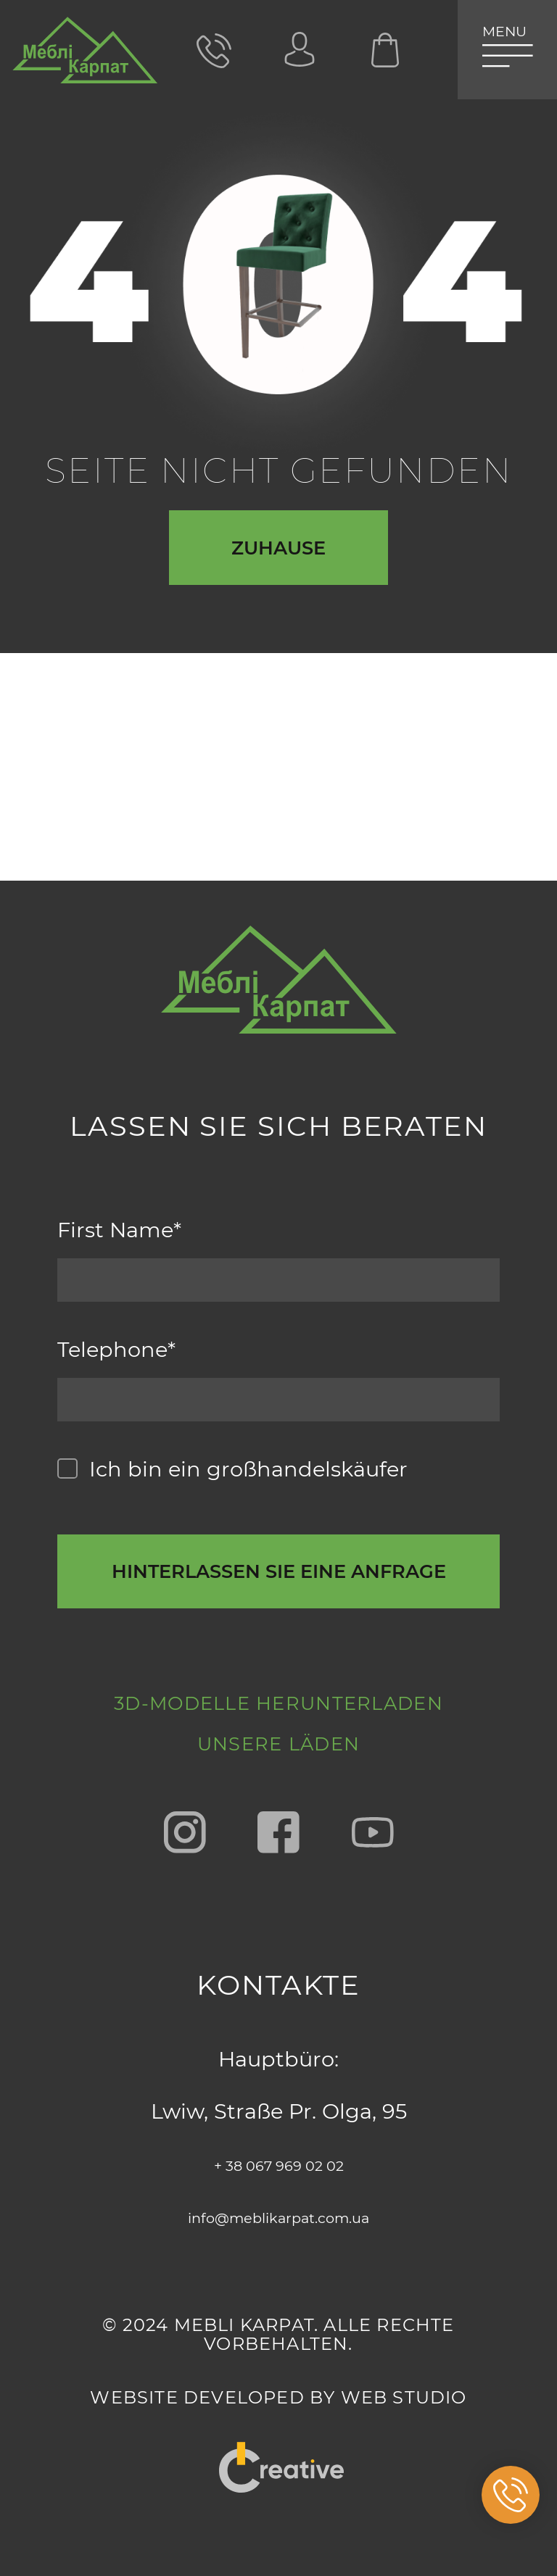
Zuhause (278, 566)
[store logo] (85, 57)
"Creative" (279, 2450)
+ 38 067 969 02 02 (278, 2164)
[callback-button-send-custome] (278, 1486)
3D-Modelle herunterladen (279, 1659)
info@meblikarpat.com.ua (278, 2216)
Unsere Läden (278, 1738)
